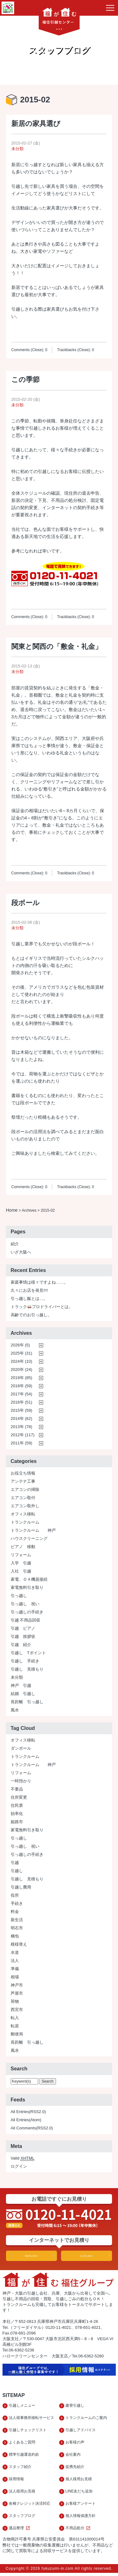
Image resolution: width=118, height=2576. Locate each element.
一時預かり (21, 1781)
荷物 (15, 2001)
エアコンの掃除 (25, 1489)
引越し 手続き (25, 1661)
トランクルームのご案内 (86, 2418)
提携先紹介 (74, 2469)
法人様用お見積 (22, 2494)
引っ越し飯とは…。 (29, 1298)
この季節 (25, 379)
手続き (17, 1903)
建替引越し (74, 2406)
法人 (15, 1961)
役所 (15, 1895)
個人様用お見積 (78, 2481)
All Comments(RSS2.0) (32, 2128)
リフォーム (21, 1555)
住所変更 (19, 1797)
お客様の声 (74, 2444)
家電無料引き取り (27, 1587)
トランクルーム (25, 1522)
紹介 (15, 1244)
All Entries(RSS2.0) (28, 2112)
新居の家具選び (35, 124)
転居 (15, 2026)
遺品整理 (20, 2531)
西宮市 (17, 2010)
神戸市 (17, 1985)
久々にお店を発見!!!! (29, 1290)
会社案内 (73, 2456)
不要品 (17, 1789)
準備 (15, 1969)
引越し (17, 1871)
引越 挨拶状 (23, 1636)
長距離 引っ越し (27, 1702)
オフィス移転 (23, 1514)
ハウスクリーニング (29, 1538)
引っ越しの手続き (27, 1612)
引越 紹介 (21, 1645)
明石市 (17, 1928)
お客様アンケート (80, 2506)
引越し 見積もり (27, 1669)
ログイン (19, 2166)
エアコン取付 (23, 1498)
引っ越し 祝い (25, 1604)
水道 (15, 1952)
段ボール (25, 903)
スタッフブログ (22, 2519)
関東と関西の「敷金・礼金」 (56, 646)
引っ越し (19, 1596)
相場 (15, 1977)
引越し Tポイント (28, 1653)
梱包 (15, 1936)
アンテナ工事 (23, 1481)
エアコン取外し (25, 1506)
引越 (15, 1863)
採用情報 (16, 2481)
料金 (15, 1912)
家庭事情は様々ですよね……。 (39, 1282)
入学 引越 (21, 1563)
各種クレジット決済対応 (29, 2506)
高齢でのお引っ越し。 (31, 1315)
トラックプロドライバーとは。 (42, 1307)
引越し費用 (21, 1887)
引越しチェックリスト (28, 2431)
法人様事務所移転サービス (31, 2418)
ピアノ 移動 (23, 1547)
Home (12, 1210)
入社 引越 (21, 1571)
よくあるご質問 (22, 2444)
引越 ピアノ (23, 1628)
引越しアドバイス (80, 2431)
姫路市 (17, 1822)
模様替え (19, 1944)
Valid (23, 2158)
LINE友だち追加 (79, 2494)
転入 (15, 2018)
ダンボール (21, 1748)
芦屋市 (17, 1993)
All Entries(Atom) (26, 2120)
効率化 (17, 1814)
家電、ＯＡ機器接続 (29, 1579)
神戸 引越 (21, 1685)
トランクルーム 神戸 (33, 1530)
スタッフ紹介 (20, 2469)
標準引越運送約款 (24, 2456)
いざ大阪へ (21, 1252)
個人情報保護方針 (80, 2519)
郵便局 (17, 2034)
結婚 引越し (23, 1694)
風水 (15, 1710)
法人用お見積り (86, 2256)
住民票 (17, 1805)
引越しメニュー (22, 2406)
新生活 (17, 1920)
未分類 (17, 148)
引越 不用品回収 (26, 1620)
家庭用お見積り (31, 2256)
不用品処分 (78, 2531)
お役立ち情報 (23, 1473)
